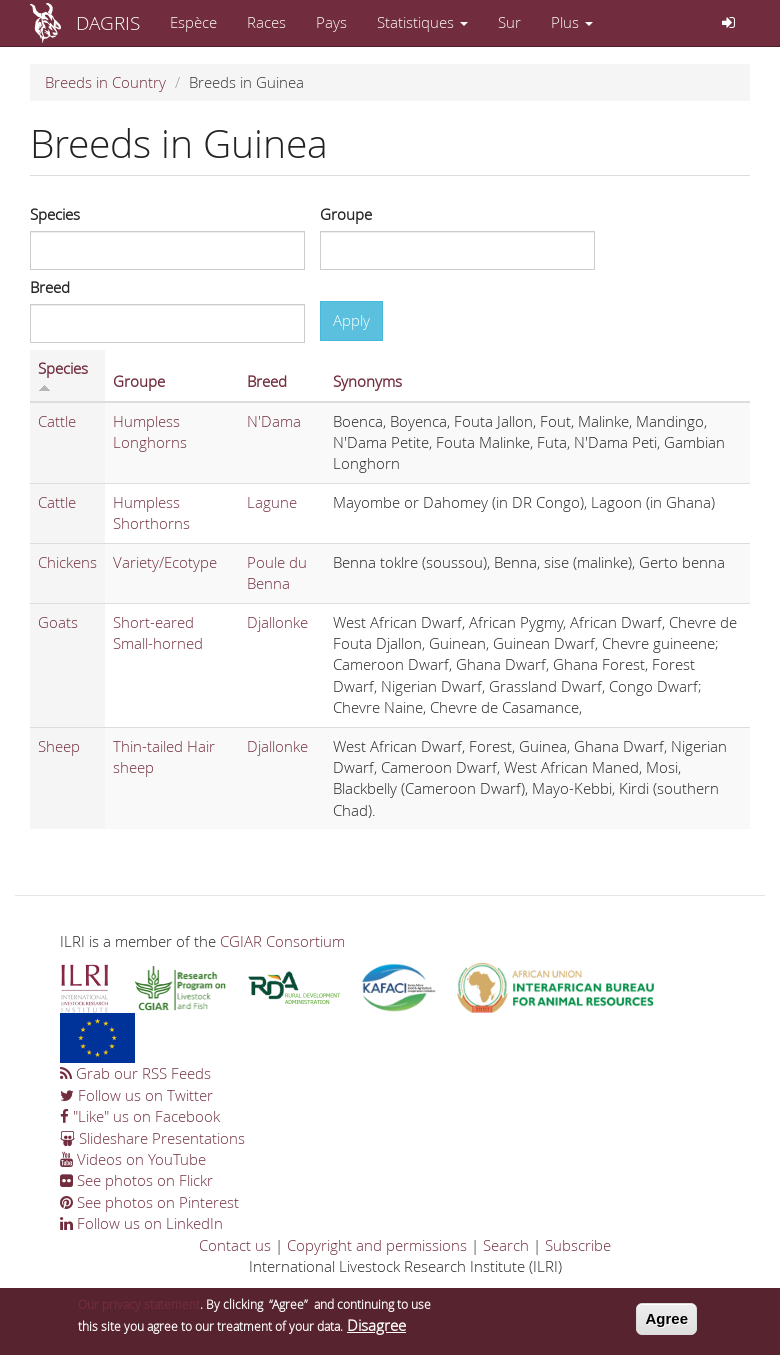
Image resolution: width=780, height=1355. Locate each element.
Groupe (346, 214)
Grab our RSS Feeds (135, 1073)
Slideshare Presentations (152, 1138)
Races (266, 22)
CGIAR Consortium (282, 941)
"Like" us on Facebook (140, 1116)
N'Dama (274, 421)
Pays (331, 22)
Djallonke (277, 622)
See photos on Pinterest (149, 1202)
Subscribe (578, 1245)
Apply (351, 320)
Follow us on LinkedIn (141, 1223)
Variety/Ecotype (165, 562)
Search (506, 1245)
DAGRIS (108, 22)
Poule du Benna (277, 572)
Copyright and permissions (377, 1245)
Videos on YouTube (133, 1159)
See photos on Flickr (136, 1180)
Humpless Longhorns (150, 431)
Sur (509, 22)
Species (55, 214)
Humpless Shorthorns (151, 512)
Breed (50, 287)
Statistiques (422, 22)
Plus (572, 22)
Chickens (67, 562)
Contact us (235, 1245)
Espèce (193, 22)
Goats (58, 622)
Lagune (272, 502)
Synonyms (367, 381)
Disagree (376, 1331)
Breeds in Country (105, 82)
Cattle (57, 421)
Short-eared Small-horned (158, 632)
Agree (666, 1325)
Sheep (59, 746)
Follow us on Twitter (136, 1095)
